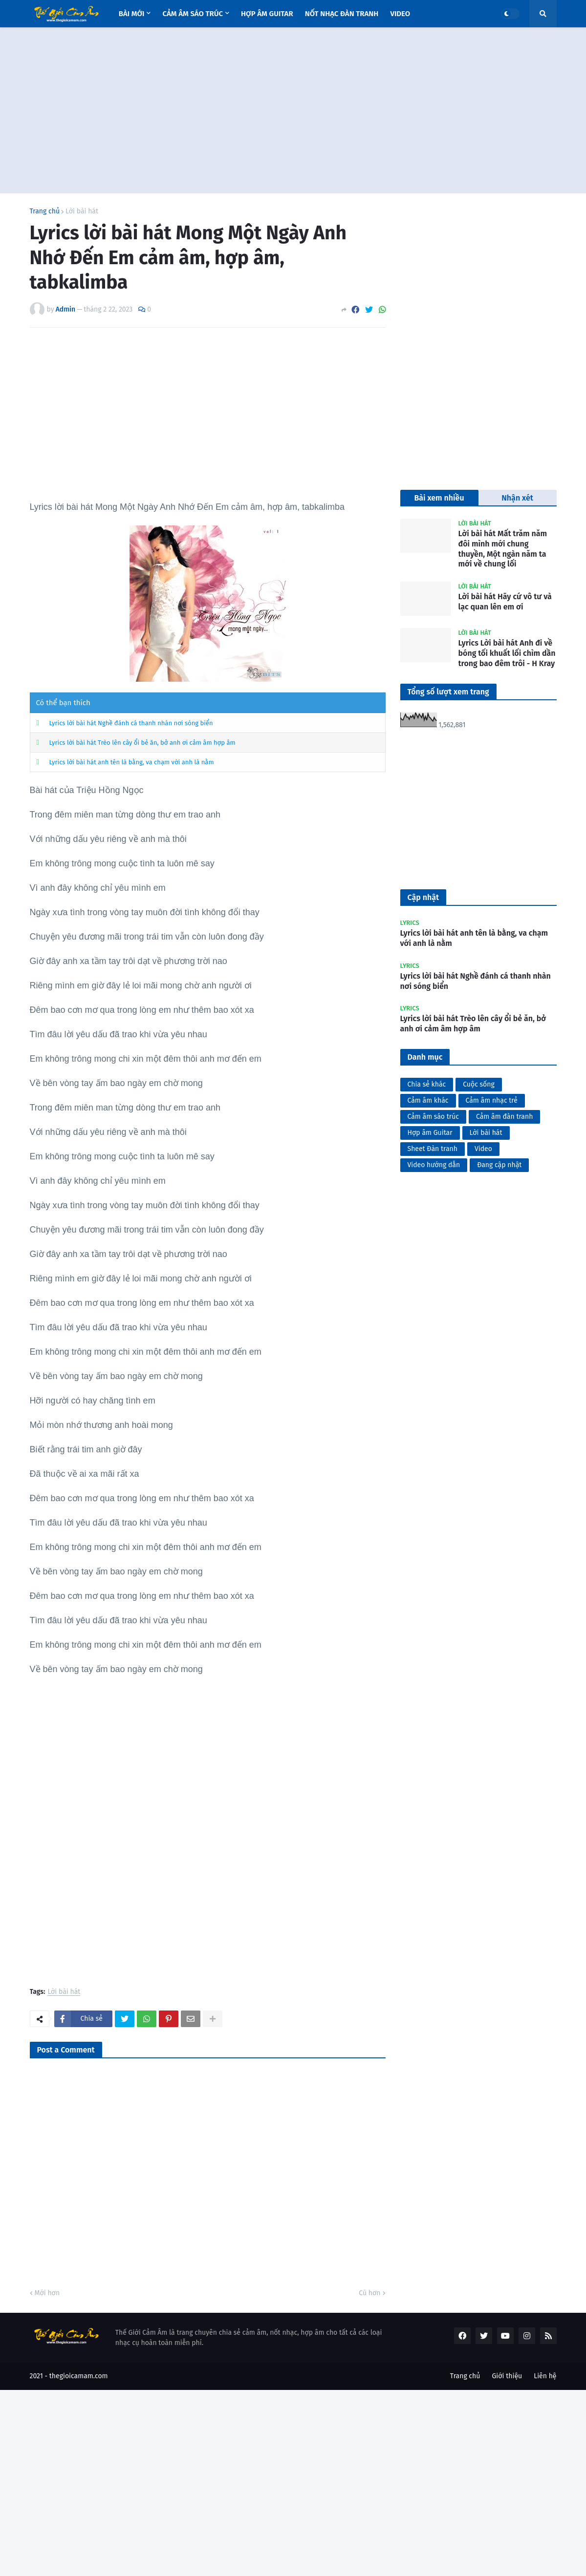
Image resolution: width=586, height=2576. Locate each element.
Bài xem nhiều (439, 498)
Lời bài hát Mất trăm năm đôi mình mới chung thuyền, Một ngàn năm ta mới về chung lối (502, 548)
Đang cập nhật (499, 1165)
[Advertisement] (293, 110)
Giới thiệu (507, 2376)
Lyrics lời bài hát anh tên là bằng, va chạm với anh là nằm (131, 762)
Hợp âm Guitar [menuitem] (267, 13)
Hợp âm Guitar (430, 1133)
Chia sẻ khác (427, 1084)
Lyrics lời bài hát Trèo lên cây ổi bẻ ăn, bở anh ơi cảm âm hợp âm (142, 742)
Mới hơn (47, 2293)
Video (483, 1149)
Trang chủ (45, 211)
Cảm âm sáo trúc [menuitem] (192, 13)
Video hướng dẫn (434, 1165)
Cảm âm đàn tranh (504, 1116)
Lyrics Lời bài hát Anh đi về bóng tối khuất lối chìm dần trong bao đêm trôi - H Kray (507, 653)
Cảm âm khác (428, 1100)
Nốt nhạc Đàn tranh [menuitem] (342, 13)
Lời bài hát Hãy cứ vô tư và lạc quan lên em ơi (505, 601)
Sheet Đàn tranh (432, 1149)
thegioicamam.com (78, 2376)
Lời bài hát (81, 211)
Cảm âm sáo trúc (433, 1116)
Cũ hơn (369, 2293)
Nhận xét (517, 498)
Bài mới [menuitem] (132, 13)
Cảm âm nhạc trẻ (492, 1100)
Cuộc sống (479, 1084)
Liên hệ (545, 2376)
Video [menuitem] (400, 13)
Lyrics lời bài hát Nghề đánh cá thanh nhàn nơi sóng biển (131, 723)
